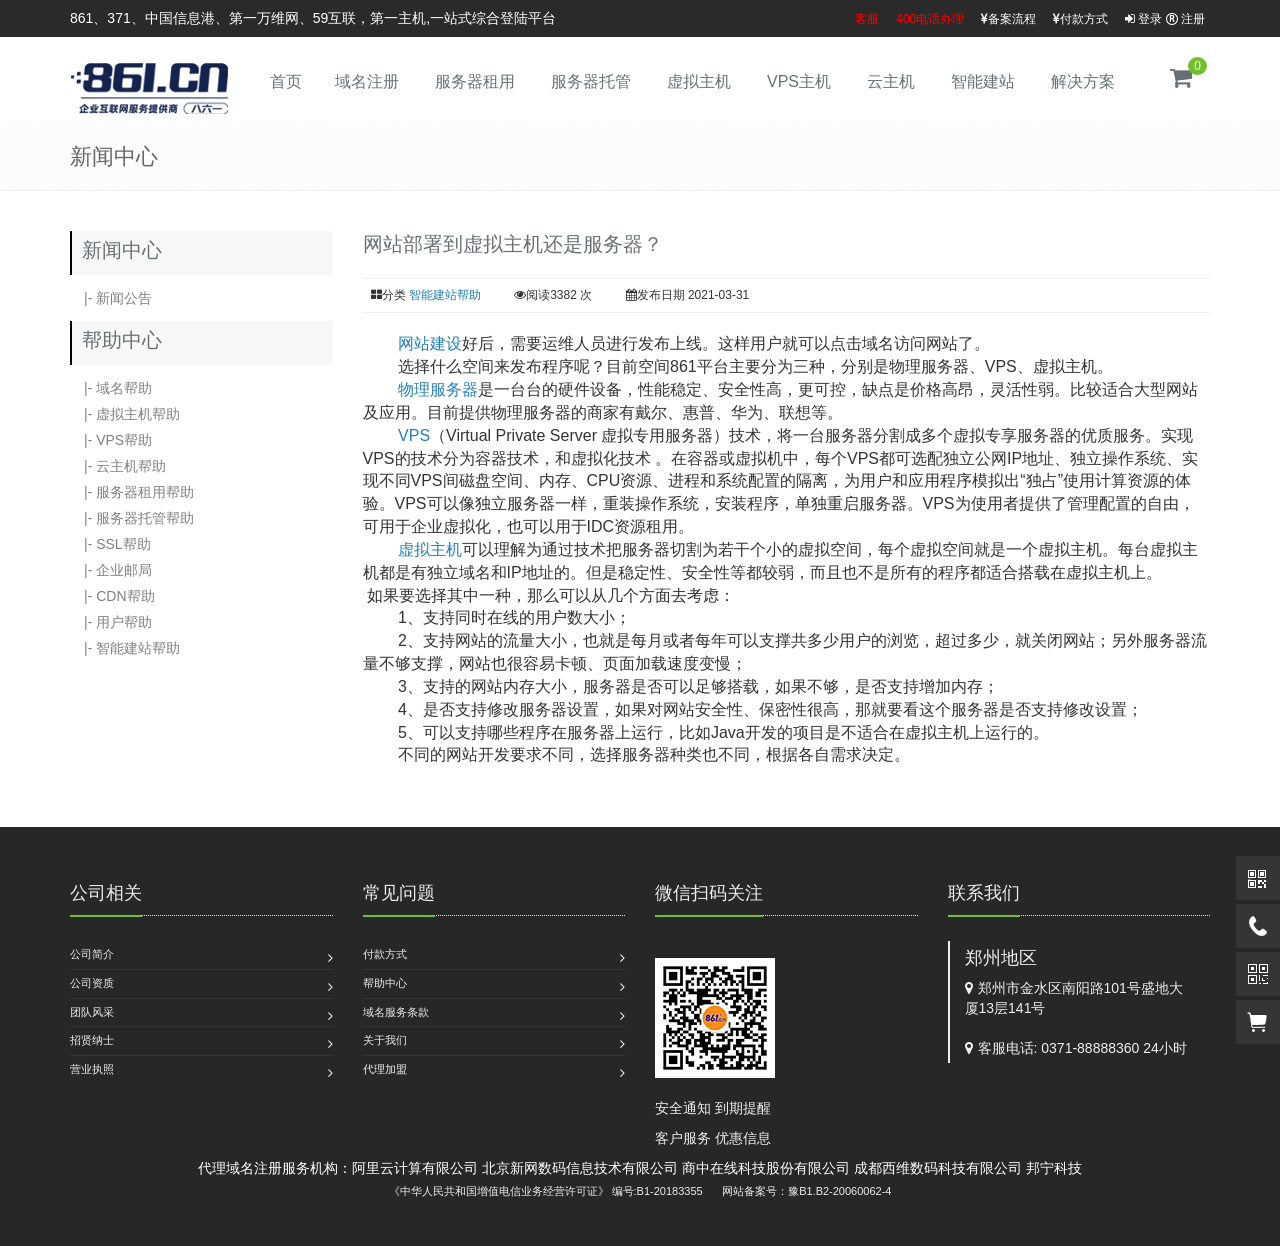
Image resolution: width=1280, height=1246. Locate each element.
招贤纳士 (92, 1040)
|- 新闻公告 (111, 298)
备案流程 (1008, 19)
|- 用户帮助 (111, 622)
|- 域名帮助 (111, 388)
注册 (1185, 19)
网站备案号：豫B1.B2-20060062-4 (806, 1191)
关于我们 (385, 1040)
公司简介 (92, 954)
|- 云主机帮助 (118, 466)
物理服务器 (438, 389)
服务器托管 (591, 81)
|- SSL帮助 (110, 544)
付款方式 (1080, 19)
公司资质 (92, 983)
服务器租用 (475, 81)
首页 (286, 81)
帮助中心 (385, 983)
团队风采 (92, 1012)
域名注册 (367, 81)
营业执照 (92, 1069)
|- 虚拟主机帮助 (125, 414)
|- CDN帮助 (112, 596)
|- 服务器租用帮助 (132, 492)
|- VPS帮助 (111, 440)
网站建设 (430, 343)
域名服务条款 (396, 1012)
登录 (1143, 19)
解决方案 (1083, 81)
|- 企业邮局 (111, 570)
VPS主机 (799, 81)
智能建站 (983, 81)
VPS (414, 435)
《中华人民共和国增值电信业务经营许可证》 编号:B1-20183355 (546, 1191)
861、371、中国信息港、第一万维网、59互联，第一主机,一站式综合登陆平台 (313, 18)
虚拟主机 (699, 81)
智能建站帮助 (445, 295)
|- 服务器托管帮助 (132, 518)
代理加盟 (385, 1069)
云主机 (891, 81)
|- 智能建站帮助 (125, 648)
